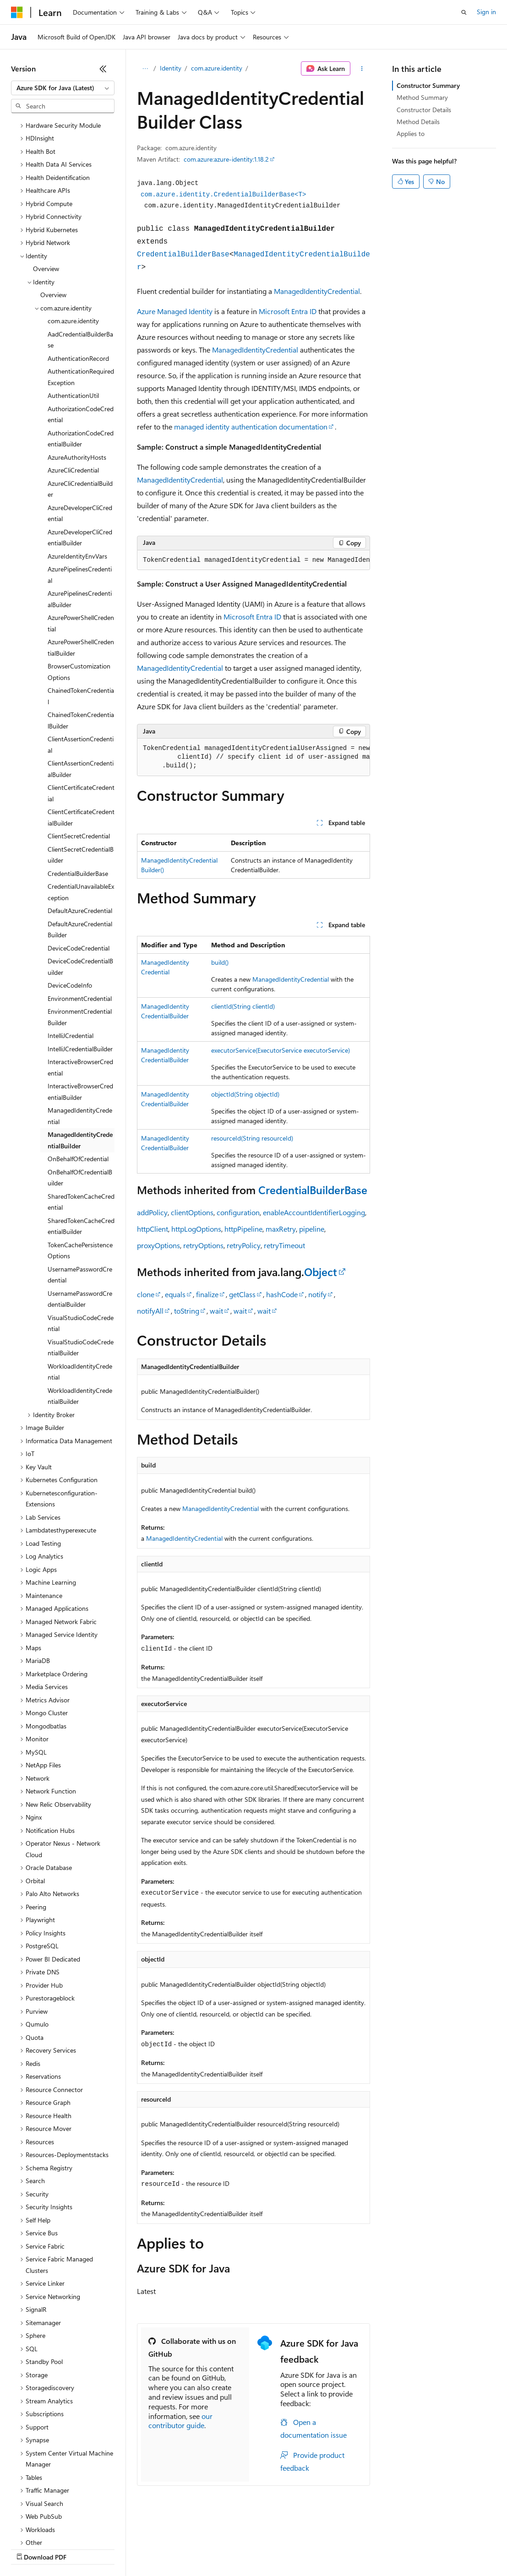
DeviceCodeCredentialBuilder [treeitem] (80, 887)
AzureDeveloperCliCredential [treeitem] (80, 434)
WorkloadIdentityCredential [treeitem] (80, 1293)
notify (317, 1294)
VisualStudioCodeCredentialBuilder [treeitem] (81, 1268)
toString (186, 1310)
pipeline (311, 1229)
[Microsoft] (17, 12)
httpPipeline (243, 1229)
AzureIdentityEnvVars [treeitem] (77, 477)
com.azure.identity (216, 68)
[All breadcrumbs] (145, 68)
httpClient (152, 1229)
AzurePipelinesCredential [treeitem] (80, 495)
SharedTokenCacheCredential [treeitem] (81, 1123)
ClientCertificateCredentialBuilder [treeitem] (81, 738)
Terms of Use (334, 2548)
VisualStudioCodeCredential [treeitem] (81, 1244)
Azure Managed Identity (175, 311)
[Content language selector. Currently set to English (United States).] (53, 2526)
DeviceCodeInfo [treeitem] (70, 906)
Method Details (418, 121)
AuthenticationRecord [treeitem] (78, 279)
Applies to (411, 133)
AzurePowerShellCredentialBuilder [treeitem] (81, 568)
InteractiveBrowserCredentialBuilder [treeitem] (80, 1012)
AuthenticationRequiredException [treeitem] (81, 298)
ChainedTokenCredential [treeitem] (81, 617)
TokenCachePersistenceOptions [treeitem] (80, 1171)
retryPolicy (244, 1245)
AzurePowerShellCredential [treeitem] (81, 544)
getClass (242, 1294)
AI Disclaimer (29, 2548)
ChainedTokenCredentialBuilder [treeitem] (81, 641)
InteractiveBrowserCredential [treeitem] (80, 988)
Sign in (486, 11)
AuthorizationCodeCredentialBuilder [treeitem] (81, 359)
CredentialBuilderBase (183, 254)
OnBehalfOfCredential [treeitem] (78, 1079)
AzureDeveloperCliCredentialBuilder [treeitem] (80, 458)
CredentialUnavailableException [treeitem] (81, 813)
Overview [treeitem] (46, 189)
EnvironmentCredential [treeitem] (80, 919)
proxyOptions (158, 1245)
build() (220, 962)
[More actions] (362, 68)
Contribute (164, 2548)
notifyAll (150, 1310)
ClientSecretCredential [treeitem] (79, 756)
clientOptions (192, 1212)
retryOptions (203, 1245)
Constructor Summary (428, 85)
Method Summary (422, 97)
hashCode (282, 1294)
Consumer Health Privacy (263, 2548)
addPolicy (152, 1212)
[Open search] (464, 12)
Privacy (200, 2548)
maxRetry (281, 1229)
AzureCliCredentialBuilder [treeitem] (80, 410)
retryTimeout (284, 1245)
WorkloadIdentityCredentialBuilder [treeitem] (80, 1317)
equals (175, 1294)
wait (216, 1310)
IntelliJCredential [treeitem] (70, 956)
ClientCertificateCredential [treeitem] (81, 714)
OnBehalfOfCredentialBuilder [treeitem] (80, 1098)
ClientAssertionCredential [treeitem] (81, 665)
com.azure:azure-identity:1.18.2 (226, 159)
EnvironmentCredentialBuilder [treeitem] (80, 938)
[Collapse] (103, 68)
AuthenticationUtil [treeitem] (73, 316)
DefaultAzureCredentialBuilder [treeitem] (80, 850)
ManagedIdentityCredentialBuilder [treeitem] (80, 1061)
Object (320, 1271)
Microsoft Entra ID (287, 311)
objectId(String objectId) (245, 1094)
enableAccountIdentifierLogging (314, 1212)
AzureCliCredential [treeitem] (73, 390)
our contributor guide (180, 2420)
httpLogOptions (196, 1229)
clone (145, 1294)
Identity (170, 68)
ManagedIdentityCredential (317, 291)
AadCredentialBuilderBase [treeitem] (80, 260)
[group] (253, 560)
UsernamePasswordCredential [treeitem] (80, 1195)
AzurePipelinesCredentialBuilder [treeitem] (80, 520)
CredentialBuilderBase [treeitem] (78, 794)
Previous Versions (83, 2548)
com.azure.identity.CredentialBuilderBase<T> (223, 194)
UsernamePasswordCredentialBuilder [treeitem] (80, 1220)
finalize (207, 1294)
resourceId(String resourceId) (252, 1138)
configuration (238, 1212)
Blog (125, 2548)
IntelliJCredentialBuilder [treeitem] (80, 969)
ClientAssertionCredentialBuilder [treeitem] (81, 689)
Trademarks (380, 2548)
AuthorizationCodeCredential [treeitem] (81, 335)
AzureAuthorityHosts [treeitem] (77, 378)
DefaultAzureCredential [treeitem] (80, 831)
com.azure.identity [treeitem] (73, 241)
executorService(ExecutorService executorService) (280, 1050)
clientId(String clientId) (243, 1006)
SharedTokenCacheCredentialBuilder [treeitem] (81, 1147)
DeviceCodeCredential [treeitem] (78, 868)
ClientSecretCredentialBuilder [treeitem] (81, 776)
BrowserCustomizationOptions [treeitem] (79, 592)
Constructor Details (424, 109)
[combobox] (62, 88)
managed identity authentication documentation (250, 426)
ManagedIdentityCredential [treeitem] (80, 1037)
